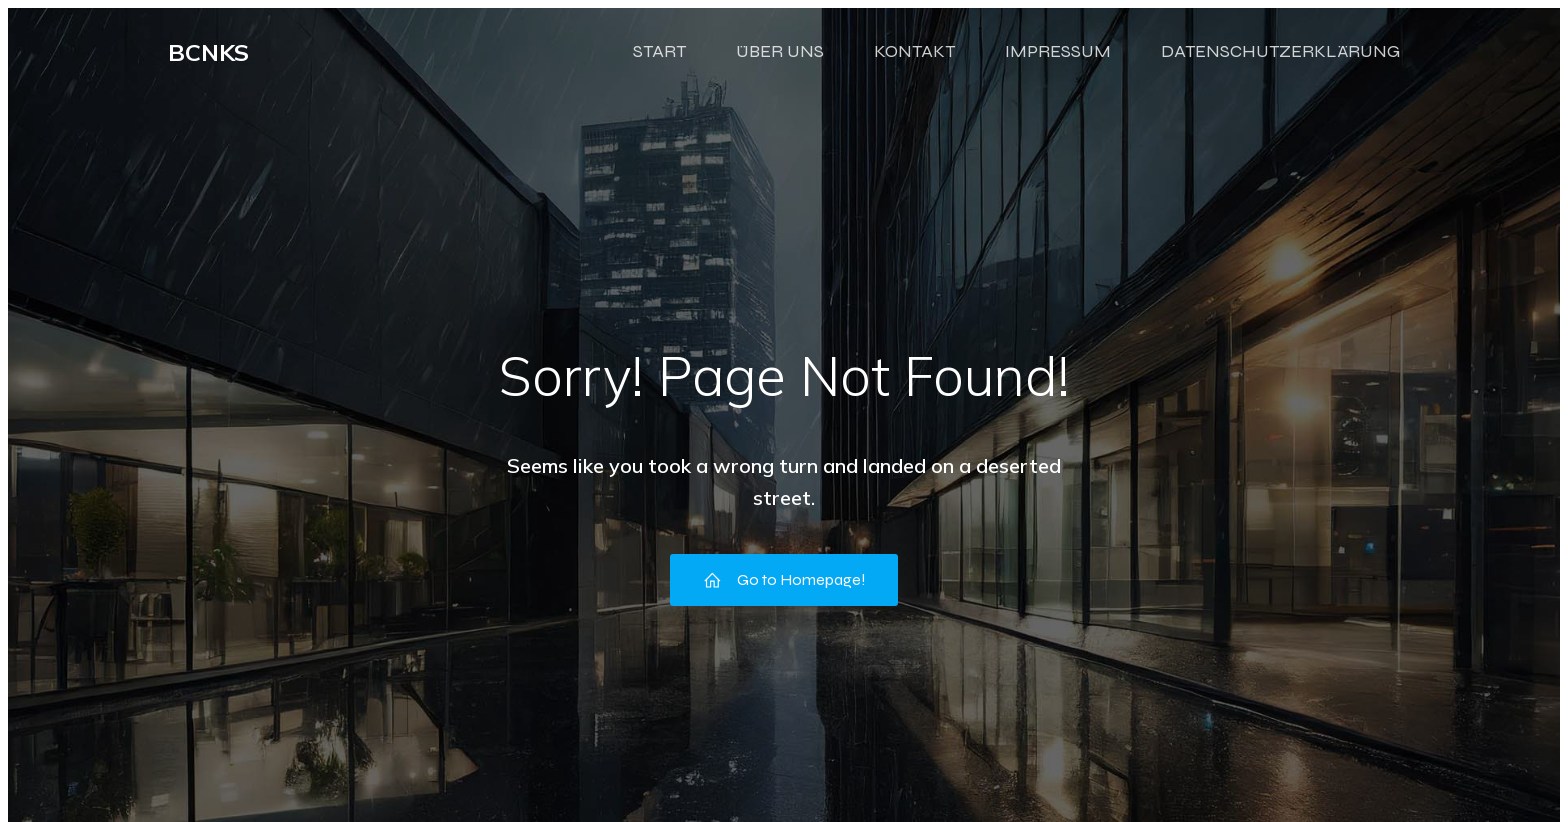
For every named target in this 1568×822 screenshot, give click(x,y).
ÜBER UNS (780, 63)
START (659, 63)
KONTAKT (914, 63)
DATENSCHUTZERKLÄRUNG (1280, 63)
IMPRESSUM (1058, 63)
